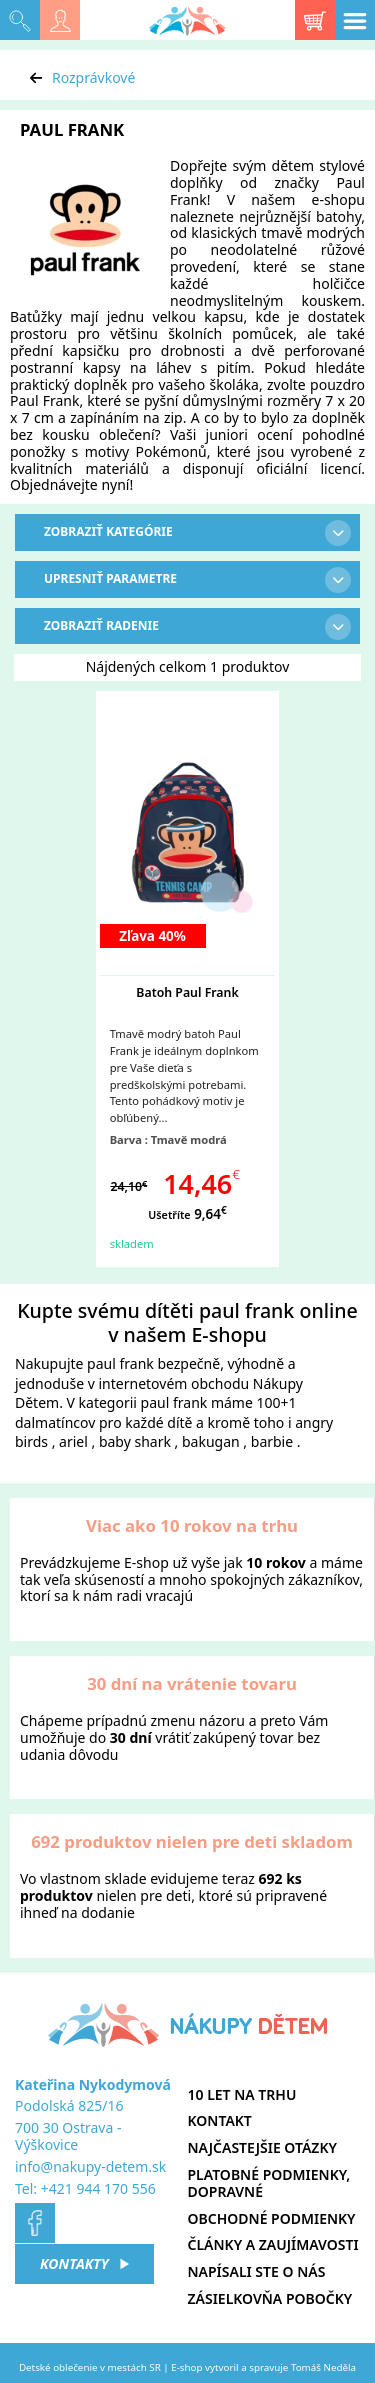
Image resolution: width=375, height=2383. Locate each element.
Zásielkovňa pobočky (270, 2298)
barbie (272, 1441)
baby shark (135, 1441)
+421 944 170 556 (98, 2188)
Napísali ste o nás (257, 2271)
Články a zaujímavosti (273, 2244)
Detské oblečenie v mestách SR (90, 2367)
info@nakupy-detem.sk (90, 2166)
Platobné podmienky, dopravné (269, 2183)
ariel (73, 1441)
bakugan (211, 1441)
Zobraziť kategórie (197, 533)
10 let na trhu (242, 2094)
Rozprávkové (93, 77)
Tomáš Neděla (323, 2367)
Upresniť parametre (197, 580)
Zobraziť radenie (197, 627)
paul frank (120, 1363)
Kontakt (220, 2120)
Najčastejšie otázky (262, 2147)
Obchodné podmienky (272, 2218)
